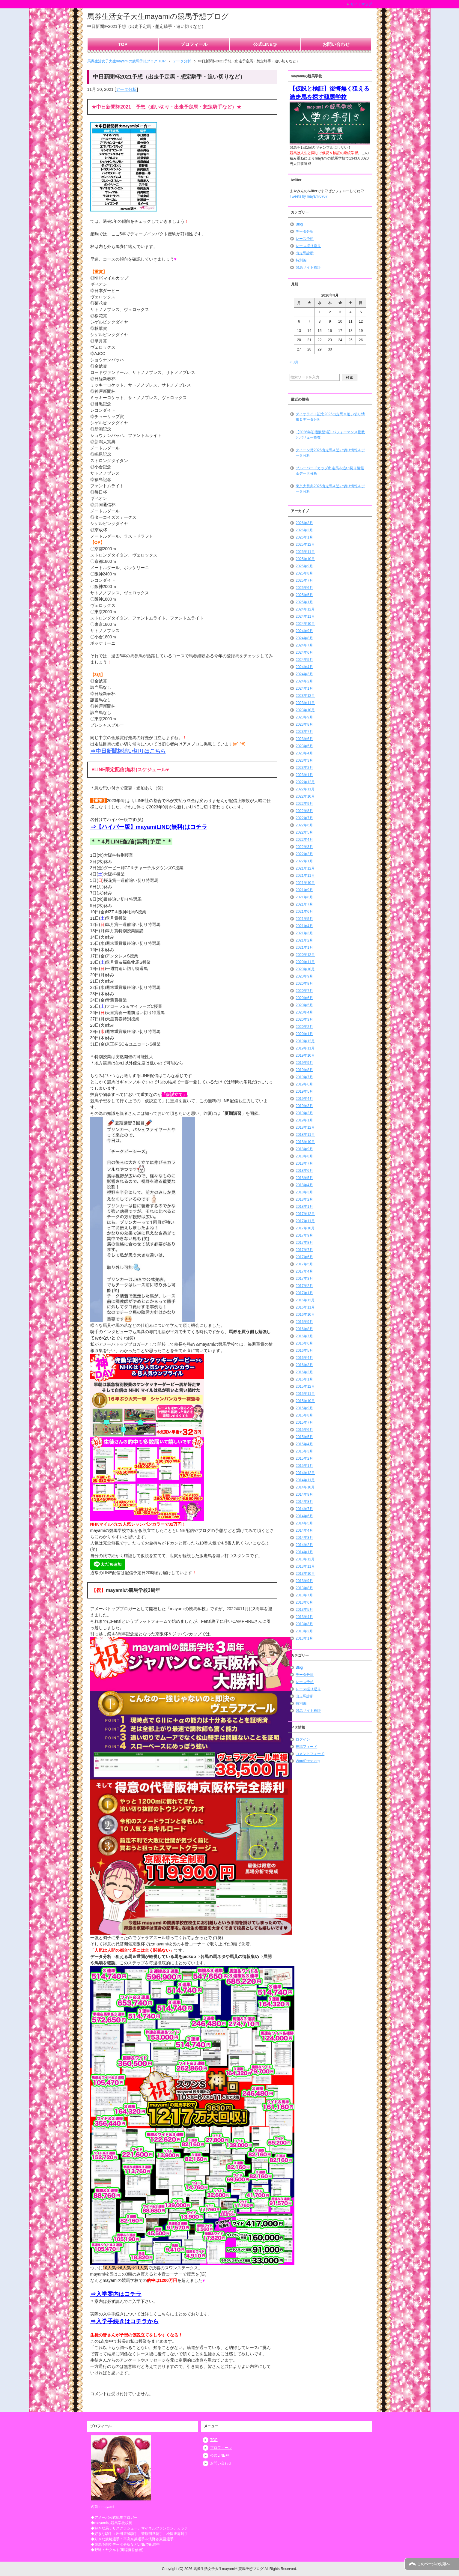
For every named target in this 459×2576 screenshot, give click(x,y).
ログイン (303, 1739)
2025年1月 (304, 602)
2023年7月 (304, 732)
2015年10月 (305, 1401)
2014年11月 (305, 1480)
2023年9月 (304, 717)
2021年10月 (305, 883)
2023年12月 (305, 696)
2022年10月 (305, 796)
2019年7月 (304, 1077)
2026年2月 (304, 530)
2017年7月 (304, 1250)
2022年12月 (305, 782)
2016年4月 (304, 1358)
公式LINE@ (265, 44)
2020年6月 (304, 998)
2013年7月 (304, 1595)
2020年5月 (304, 1005)
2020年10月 (305, 969)
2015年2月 (304, 1458)
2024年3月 (304, 674)
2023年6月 (304, 739)
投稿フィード (306, 1747)
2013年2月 (304, 1631)
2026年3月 (304, 523)
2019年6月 (304, 1084)
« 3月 (294, 362)
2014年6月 (304, 1516)
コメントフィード (310, 1754)
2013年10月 (305, 1574)
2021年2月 (304, 940)
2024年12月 (305, 609)
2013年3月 (304, 1624)
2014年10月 (305, 1487)
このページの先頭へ (433, 2564)
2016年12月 (305, 1300)
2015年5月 (304, 1437)
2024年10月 (305, 624)
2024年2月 (304, 681)
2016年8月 (304, 1329)
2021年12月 (305, 868)
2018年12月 (305, 1127)
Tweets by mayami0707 (308, 196)
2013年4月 (304, 1617)
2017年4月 (304, 1271)
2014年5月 (304, 1523)
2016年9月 (304, 1322)
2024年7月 (304, 645)
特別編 (301, 260)
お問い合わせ (336, 44)
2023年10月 (305, 710)
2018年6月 (304, 1171)
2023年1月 (304, 775)
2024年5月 (304, 660)
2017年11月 (305, 1221)
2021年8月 (304, 897)
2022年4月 (304, 839)
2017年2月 (304, 1286)
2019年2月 (304, 1113)
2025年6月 (304, 588)
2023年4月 (304, 753)
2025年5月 (304, 595)
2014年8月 (304, 1502)
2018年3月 (304, 1192)
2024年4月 (304, 667)
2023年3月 (304, 760)
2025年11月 (305, 552)
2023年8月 (304, 724)
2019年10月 (305, 1055)
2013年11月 (305, 1566)
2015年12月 (305, 1386)
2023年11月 (305, 703)
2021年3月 (304, 933)
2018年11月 (305, 1135)
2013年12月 (305, 1559)
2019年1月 (304, 1120)
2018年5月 (304, 1178)
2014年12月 (305, 1473)
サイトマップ (361, 4)
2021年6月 (304, 911)
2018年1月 (304, 1206)
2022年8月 (304, 811)
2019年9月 (304, 1063)
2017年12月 (305, 1214)
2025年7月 (304, 580)
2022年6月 (304, 825)
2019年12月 (305, 1041)
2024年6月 (304, 652)
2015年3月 (304, 1451)
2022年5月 (304, 832)
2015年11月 (305, 1394)
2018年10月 (305, 1142)
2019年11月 (305, 1048)
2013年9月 (304, 1581)
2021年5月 (304, 919)
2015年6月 (304, 1430)
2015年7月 (304, 1422)
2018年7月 (304, 1163)
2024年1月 (304, 688)
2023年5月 (304, 746)
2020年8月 (304, 983)
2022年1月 (304, 861)
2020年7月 (304, 991)
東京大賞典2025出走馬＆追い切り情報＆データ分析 (330, 489)
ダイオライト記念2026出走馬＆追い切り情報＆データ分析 (330, 417)
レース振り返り (308, 246)
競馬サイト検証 (308, 267)
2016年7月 (304, 1336)
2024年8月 (304, 638)
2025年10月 (305, 559)
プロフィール (193, 44)
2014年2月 (304, 1545)
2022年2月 (304, 854)
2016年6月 (304, 1343)
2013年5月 (304, 1609)
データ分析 (126, 89)
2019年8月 (304, 1070)
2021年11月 (305, 875)
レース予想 (305, 239)
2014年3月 (304, 1538)
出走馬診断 (305, 253)
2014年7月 (304, 1509)
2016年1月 (304, 1379)
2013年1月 (304, 1638)
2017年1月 (304, 1293)
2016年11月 (305, 1307)
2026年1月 (304, 537)
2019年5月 (304, 1091)
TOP (122, 44)
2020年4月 (304, 1012)
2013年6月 (304, 1602)
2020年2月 (304, 1027)
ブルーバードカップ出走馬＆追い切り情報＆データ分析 (330, 471)
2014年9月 (304, 1494)
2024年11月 (305, 616)
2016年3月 (304, 1365)
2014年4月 (304, 1530)
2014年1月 (304, 1552)
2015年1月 (304, 1466)
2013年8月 (304, 1588)
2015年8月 (304, 1415)
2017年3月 (304, 1278)
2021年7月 (304, 904)
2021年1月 (304, 947)
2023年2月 (304, 768)
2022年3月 (304, 847)
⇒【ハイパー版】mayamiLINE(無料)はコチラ (148, 827)
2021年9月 (304, 890)
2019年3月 (304, 1106)
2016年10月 (305, 1314)
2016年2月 (304, 1372)
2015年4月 (304, 1444)
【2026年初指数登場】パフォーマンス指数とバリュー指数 (330, 435)
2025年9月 (304, 566)
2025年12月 (305, 544)
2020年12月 (305, 955)
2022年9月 (304, 803)
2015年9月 (304, 1408)
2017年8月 (304, 1242)
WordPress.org (308, 1761)
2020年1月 (304, 1034)
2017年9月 (304, 1235)
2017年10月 (305, 1228)
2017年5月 (304, 1264)
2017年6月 (304, 1257)
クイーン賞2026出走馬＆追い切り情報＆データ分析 (330, 453)
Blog (299, 224)
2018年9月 (304, 1149)
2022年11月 (305, 789)
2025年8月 (304, 573)
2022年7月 (304, 818)
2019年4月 (304, 1099)
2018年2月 (304, 1199)
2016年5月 (304, 1350)
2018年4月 (304, 1185)
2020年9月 (304, 976)
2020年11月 (305, 962)
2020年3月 (304, 1019)
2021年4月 (304, 926)
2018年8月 (304, 1156)
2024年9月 (304, 631)
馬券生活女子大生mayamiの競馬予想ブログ (158, 16)
